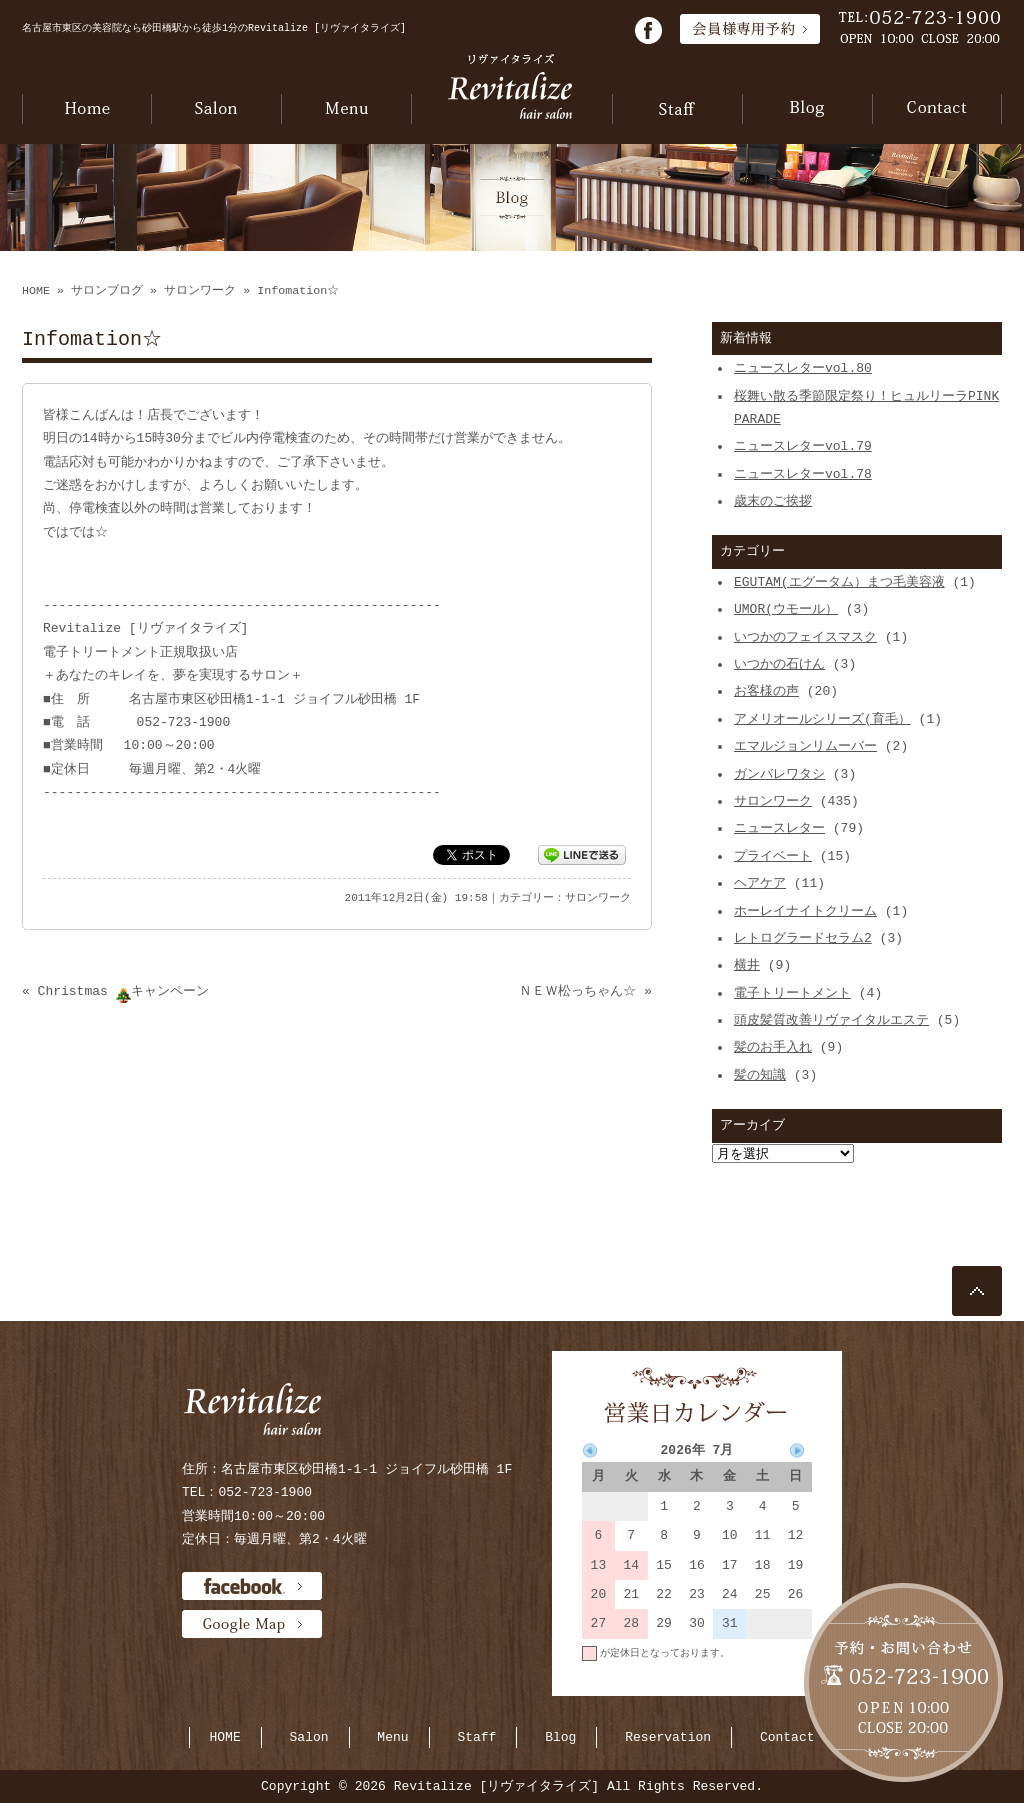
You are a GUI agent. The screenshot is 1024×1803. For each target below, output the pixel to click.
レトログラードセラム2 (803, 938)
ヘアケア (760, 883)
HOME (36, 291)
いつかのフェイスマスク (805, 637)
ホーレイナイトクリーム (805, 911)
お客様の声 (766, 691)
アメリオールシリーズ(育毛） (822, 719)
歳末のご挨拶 (773, 501)
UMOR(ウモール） (786, 609)
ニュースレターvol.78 (803, 474)
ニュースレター (779, 828)
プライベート (773, 856)
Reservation (668, 1737)
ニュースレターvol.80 (803, 368)
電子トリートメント (792, 993)
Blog (560, 1737)
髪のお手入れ (773, 1047)
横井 (747, 965)
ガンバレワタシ (779, 774)
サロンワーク (200, 291)
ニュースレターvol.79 (803, 446)
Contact (787, 1737)
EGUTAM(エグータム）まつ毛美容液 (839, 582)
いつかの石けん (779, 664)
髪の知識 (760, 1075)
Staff (476, 1737)
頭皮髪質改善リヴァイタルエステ (831, 1020)
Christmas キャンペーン (123, 991)
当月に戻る (787, 1682)
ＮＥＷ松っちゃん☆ (577, 991)
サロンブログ (107, 291)
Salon (309, 1737)
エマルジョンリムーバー (805, 746)
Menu (392, 1737)
